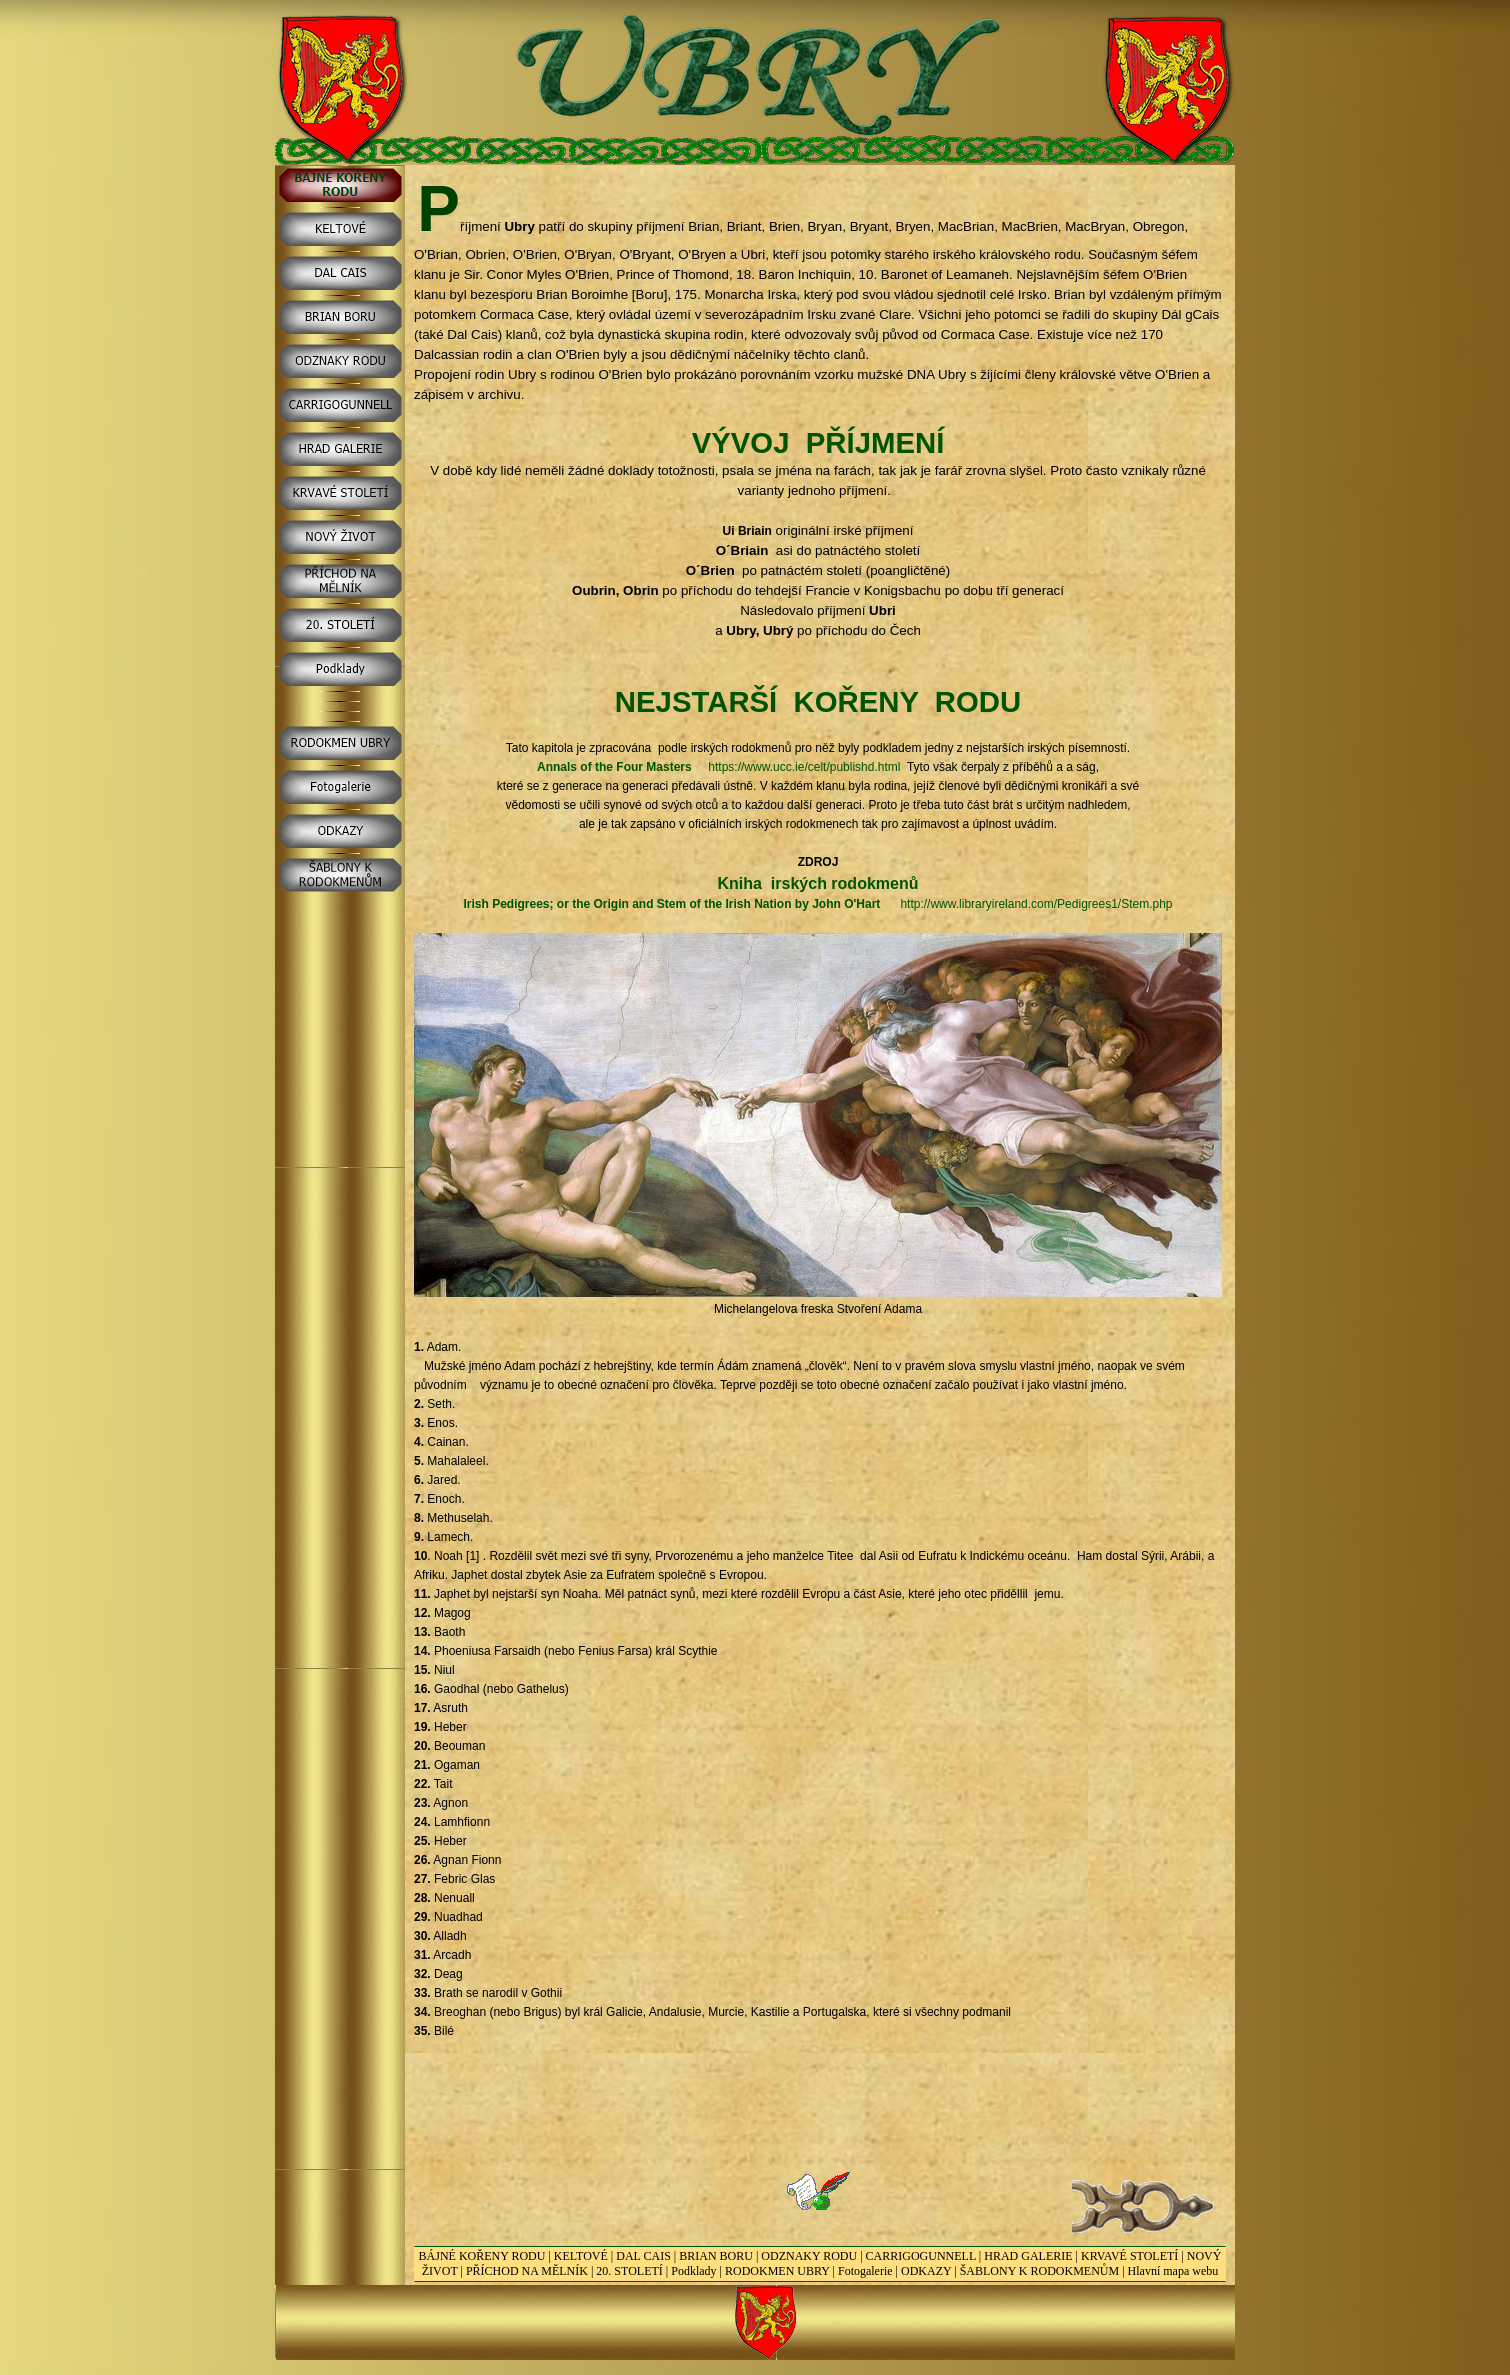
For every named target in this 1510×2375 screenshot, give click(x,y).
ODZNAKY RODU (809, 2256)
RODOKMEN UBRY (777, 2271)
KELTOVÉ (581, 2256)
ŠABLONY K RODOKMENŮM (1040, 2271)
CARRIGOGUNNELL (921, 2256)
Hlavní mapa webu (1173, 2271)
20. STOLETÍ (629, 2271)
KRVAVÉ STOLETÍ (1129, 2256)
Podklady (693, 2271)
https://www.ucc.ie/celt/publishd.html (804, 767)
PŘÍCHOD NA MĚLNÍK (527, 2271)
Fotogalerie (865, 2271)
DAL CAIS (643, 2256)
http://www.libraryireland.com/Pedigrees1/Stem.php (1036, 904)
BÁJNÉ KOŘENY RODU (482, 2256)
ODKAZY (926, 2271)
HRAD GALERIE (1028, 2256)
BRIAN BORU (716, 2256)
